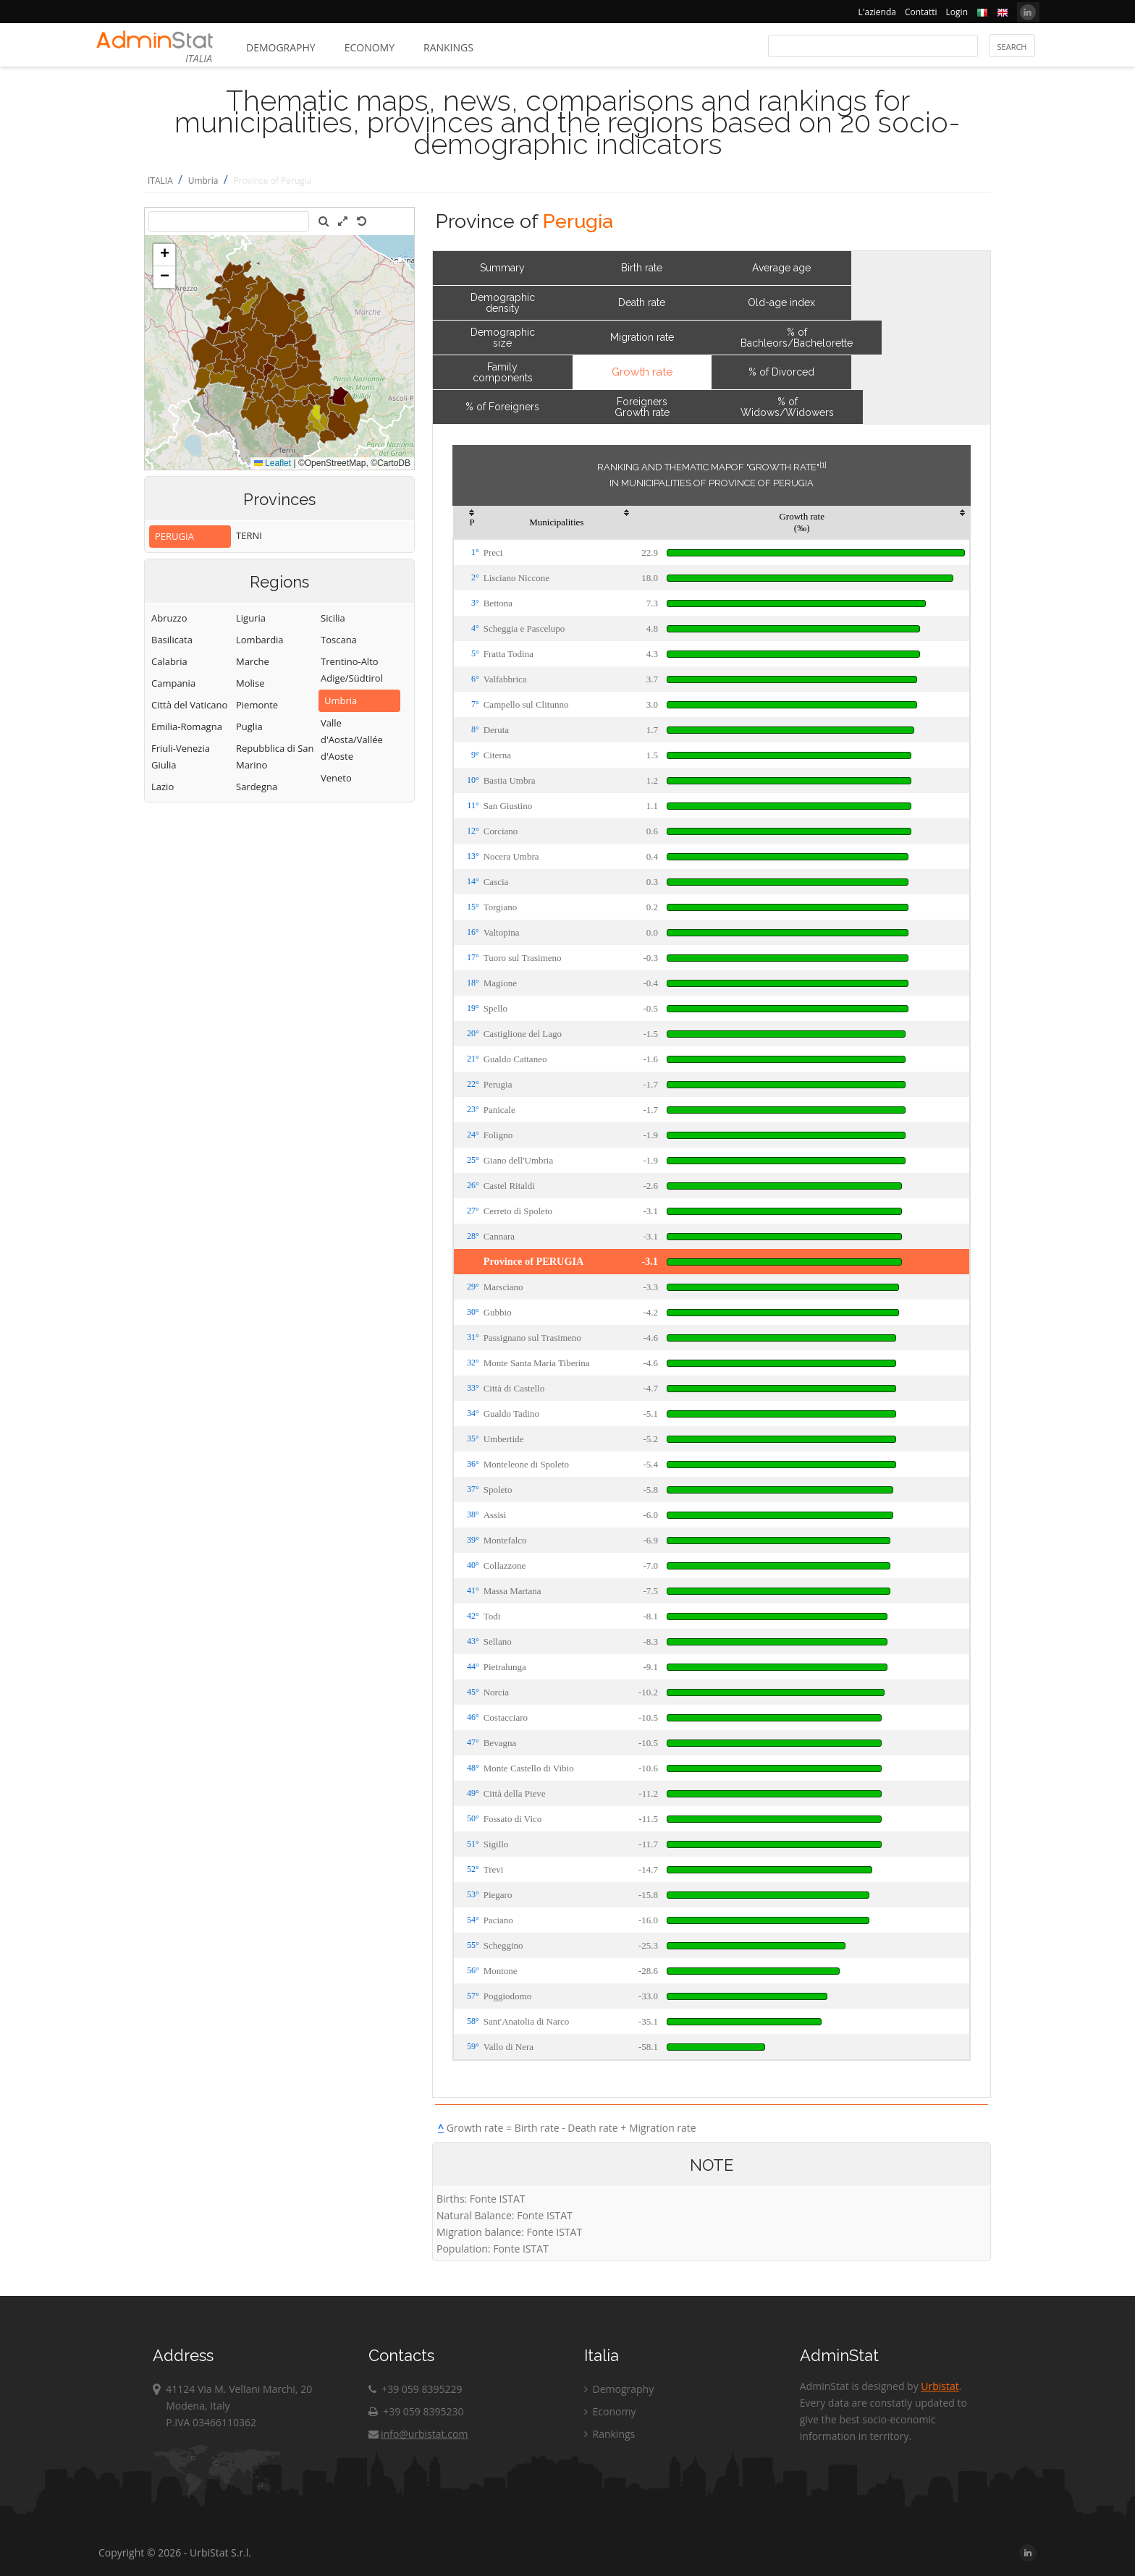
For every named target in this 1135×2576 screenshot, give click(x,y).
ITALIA (160, 180)
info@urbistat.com (418, 2434)
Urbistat (939, 2386)
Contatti (921, 12)
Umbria (203, 180)
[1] (823, 464)
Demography (281, 47)
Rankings (448, 47)
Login (957, 12)
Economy (369, 47)
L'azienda (877, 12)
